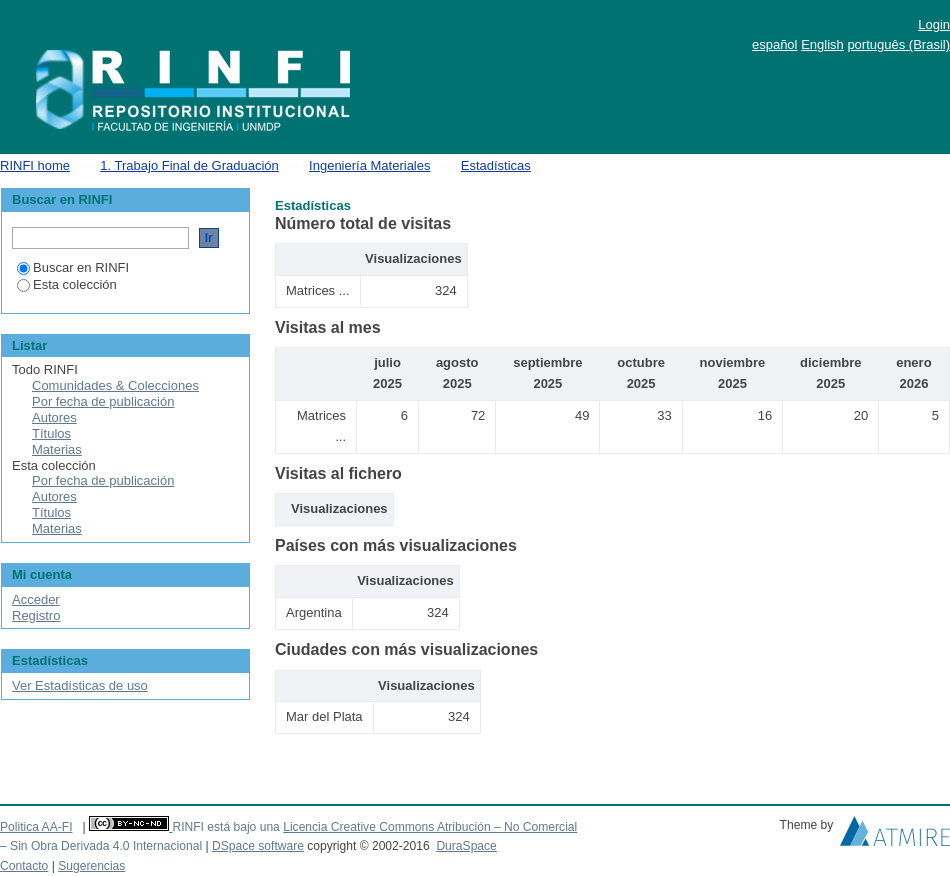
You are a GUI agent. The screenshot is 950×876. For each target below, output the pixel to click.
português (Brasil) (898, 44)
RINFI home (35, 165)
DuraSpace (466, 846)
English (822, 44)
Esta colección (67, 284)
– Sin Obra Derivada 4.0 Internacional (101, 846)
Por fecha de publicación (103, 401)
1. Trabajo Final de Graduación (189, 165)
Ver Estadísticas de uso (80, 685)
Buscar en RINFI (73, 267)
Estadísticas (496, 165)
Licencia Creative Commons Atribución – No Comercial (430, 827)
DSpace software (258, 846)
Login (934, 24)
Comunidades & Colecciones (115, 385)
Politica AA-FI (36, 827)
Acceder (36, 599)
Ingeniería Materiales (369, 165)
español (775, 44)
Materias (57, 449)
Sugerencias (91, 866)
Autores (54, 417)
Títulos (51, 433)
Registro (36, 615)
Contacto (24, 866)
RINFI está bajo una (225, 827)
